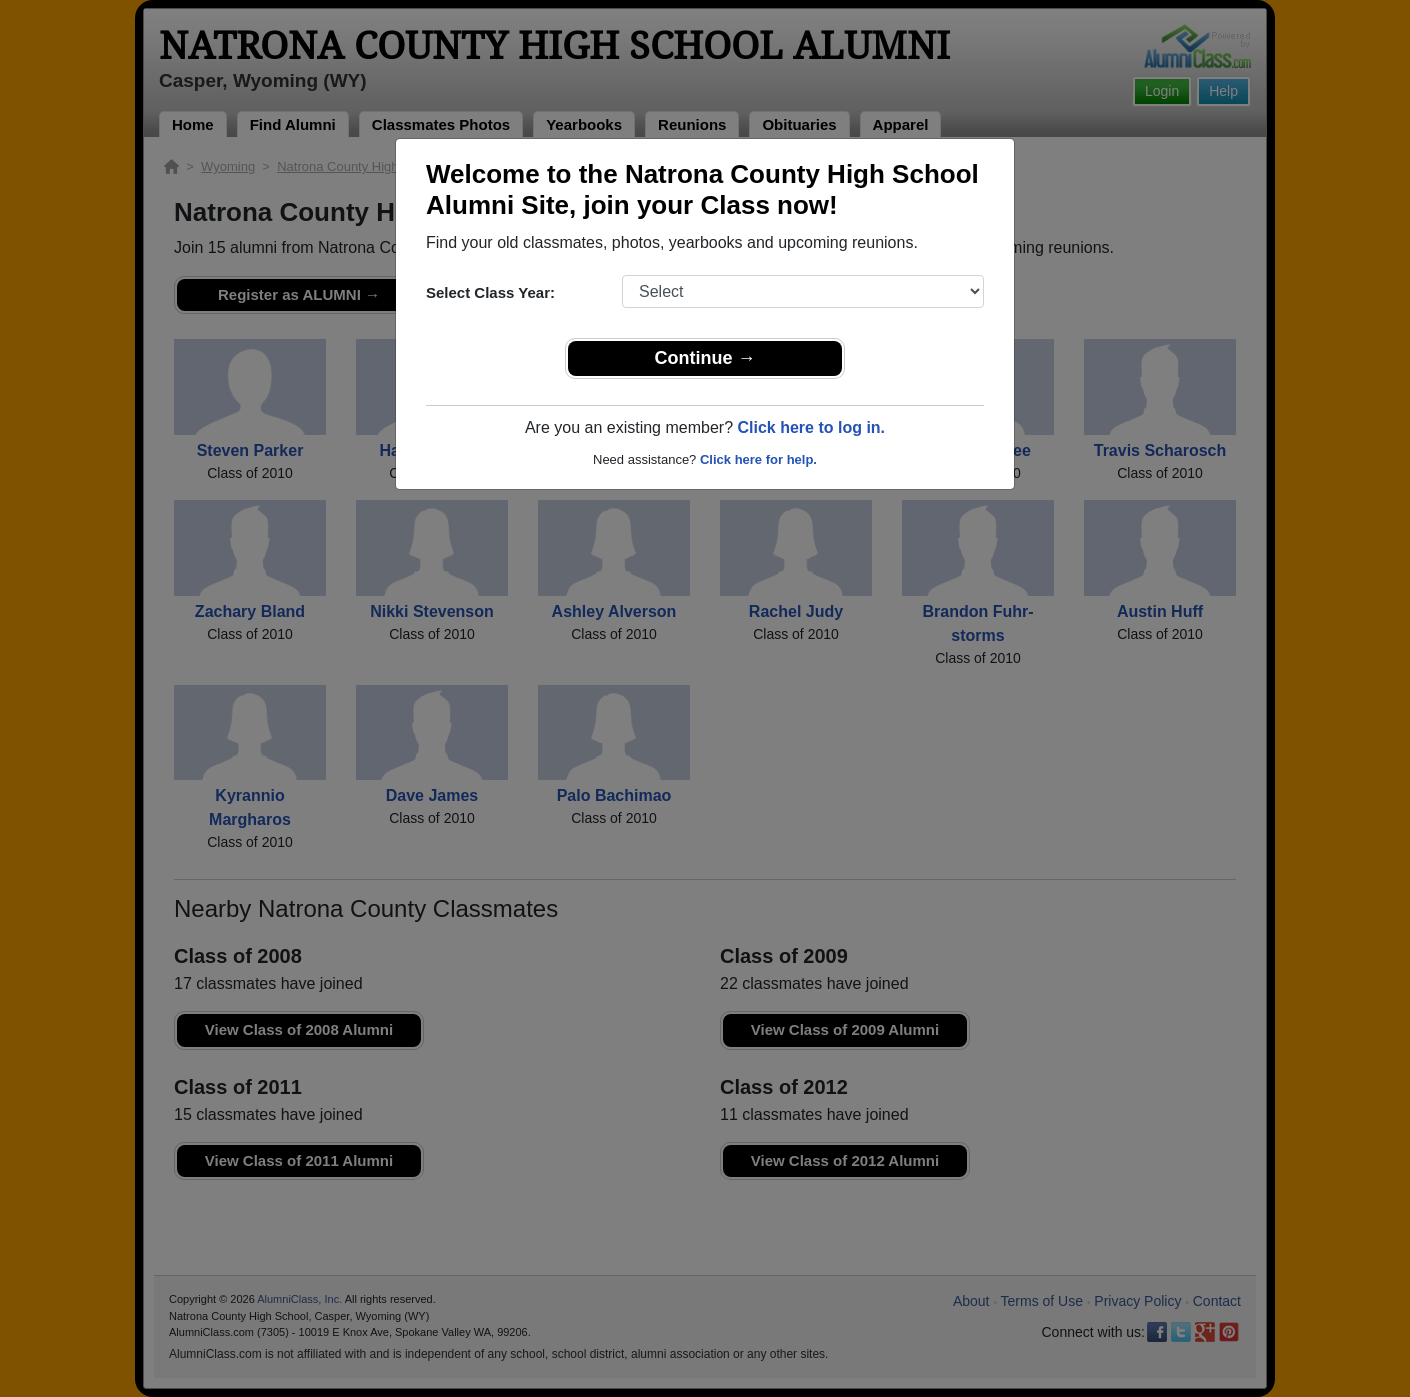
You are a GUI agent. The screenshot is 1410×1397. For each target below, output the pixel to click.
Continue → (705, 358)
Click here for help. (758, 459)
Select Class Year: (490, 292)
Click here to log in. (811, 427)
